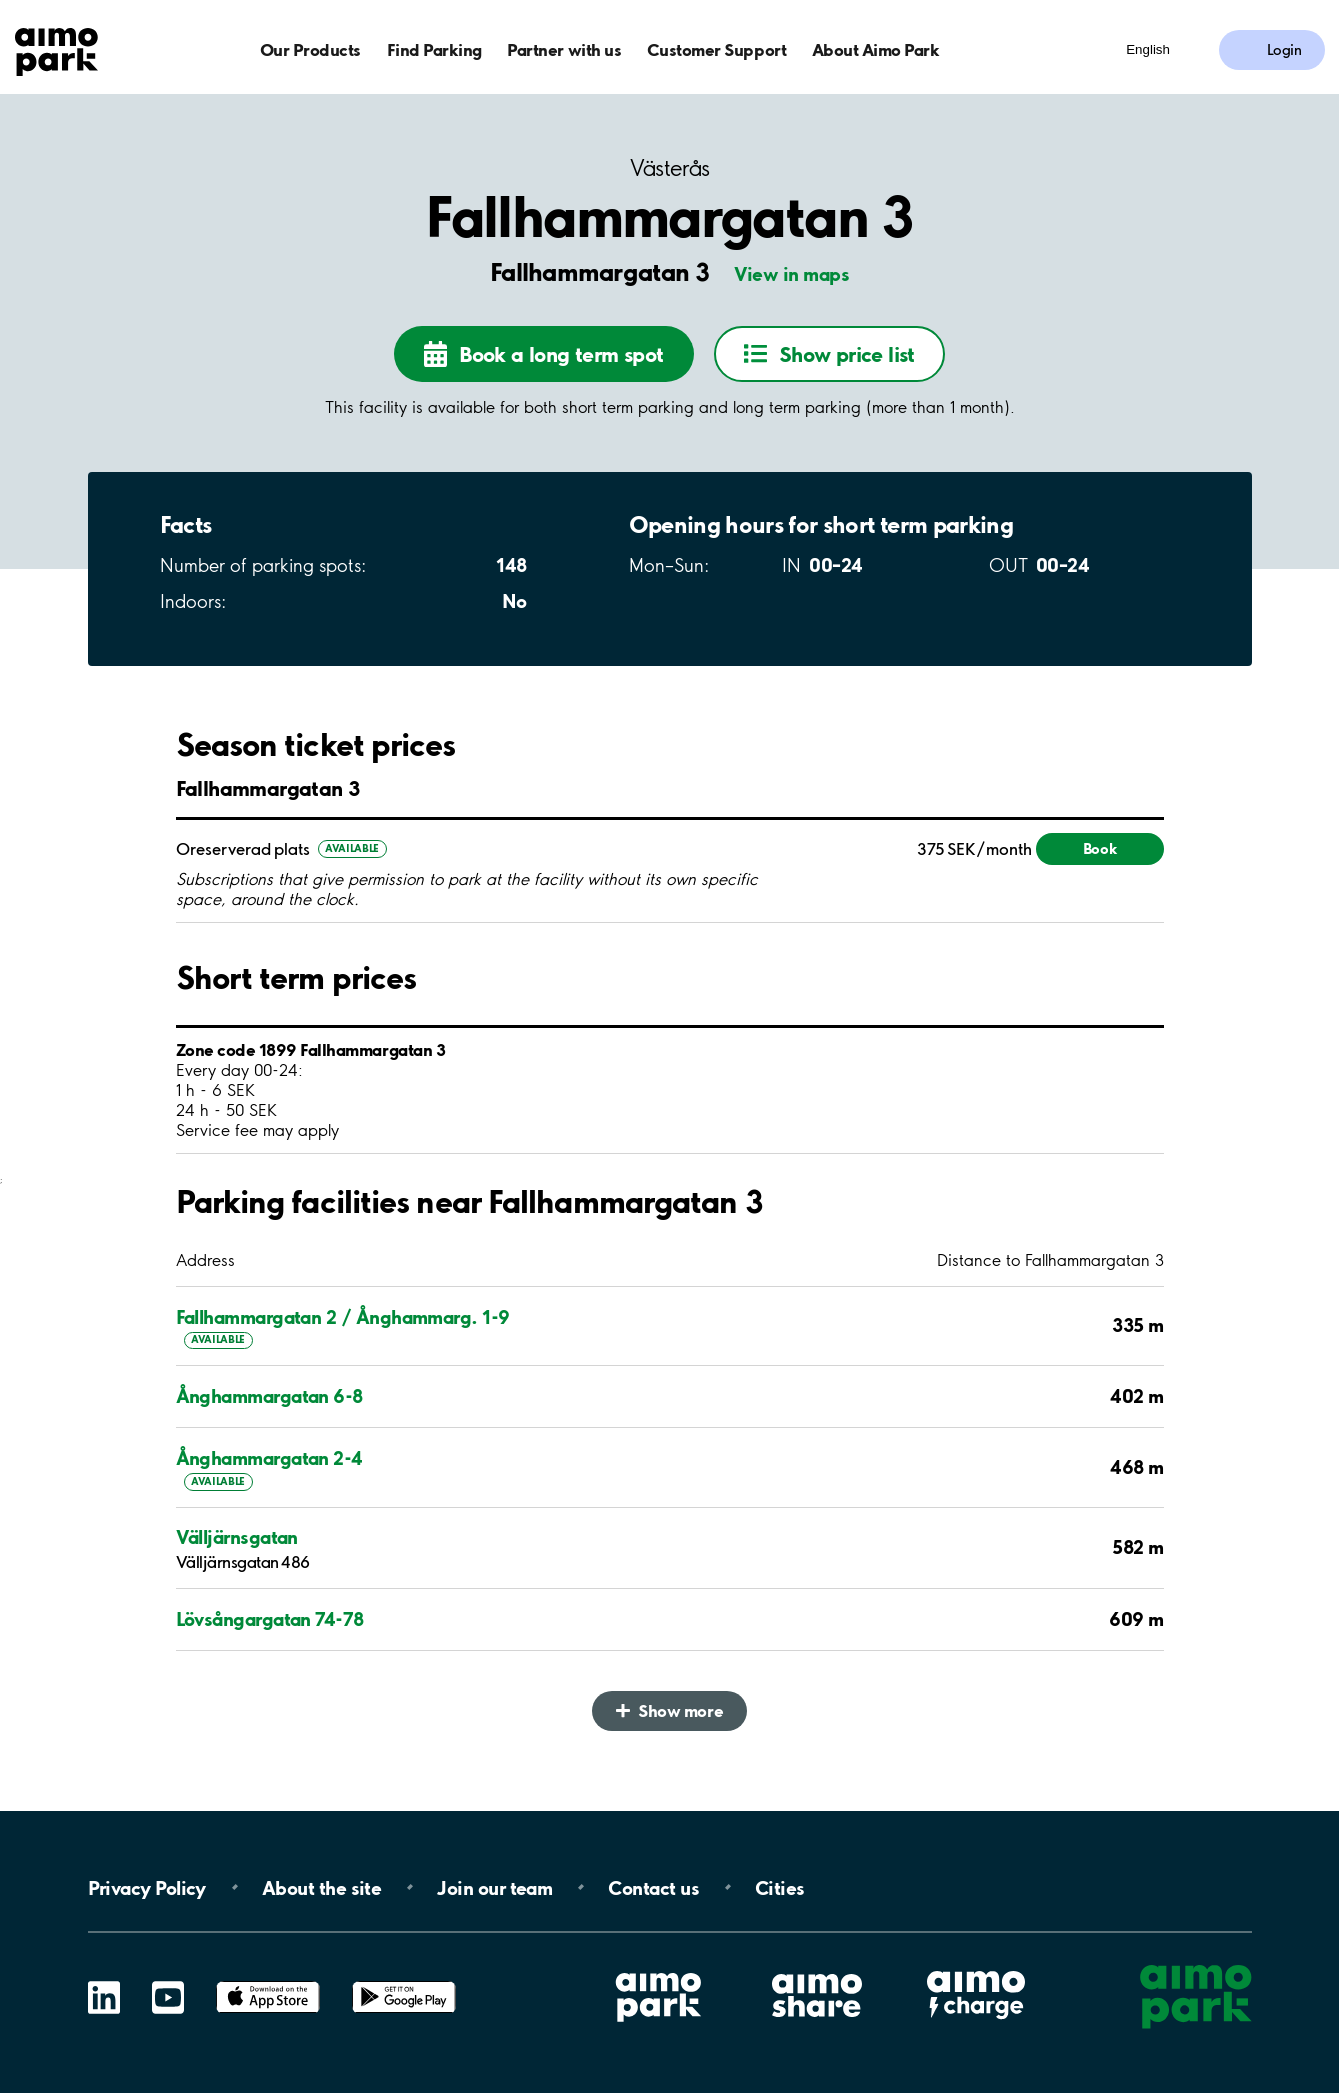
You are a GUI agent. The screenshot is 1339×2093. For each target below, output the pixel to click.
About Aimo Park (876, 49)
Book (1100, 848)
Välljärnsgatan (237, 1537)
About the (321, 1887)
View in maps (792, 274)
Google (404, 1981)
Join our (494, 1887)
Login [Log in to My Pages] (1284, 50)
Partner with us (564, 49)
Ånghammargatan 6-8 (269, 1396)
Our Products (310, 49)
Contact (653, 1887)
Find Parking (434, 49)
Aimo (976, 1967)
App (268, 1981)
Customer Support (716, 49)
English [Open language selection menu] (1148, 49)
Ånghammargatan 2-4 (269, 1458)
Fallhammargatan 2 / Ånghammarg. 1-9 (343, 1317)
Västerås (670, 168)
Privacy (147, 1887)
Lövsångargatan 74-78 (270, 1619)
